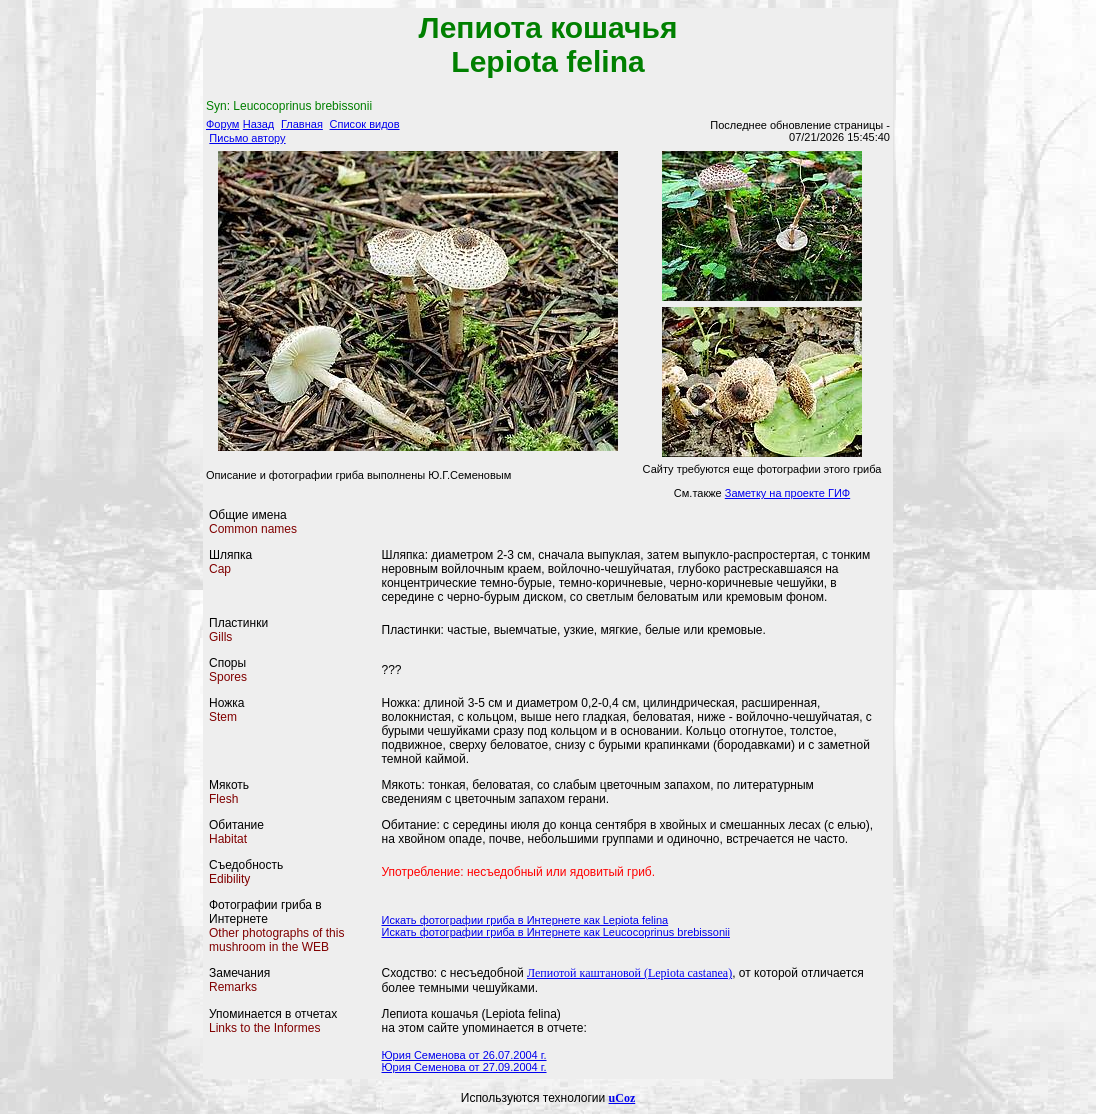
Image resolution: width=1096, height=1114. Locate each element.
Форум (222, 124)
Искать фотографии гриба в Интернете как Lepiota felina (525, 920)
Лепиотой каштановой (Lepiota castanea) (629, 973)
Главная (302, 124)
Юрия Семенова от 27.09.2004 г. (464, 1067)
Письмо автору (247, 138)
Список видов (365, 124)
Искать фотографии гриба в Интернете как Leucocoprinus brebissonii (556, 932)
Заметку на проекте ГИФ (787, 493)
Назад (259, 124)
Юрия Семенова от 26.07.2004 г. (464, 1055)
